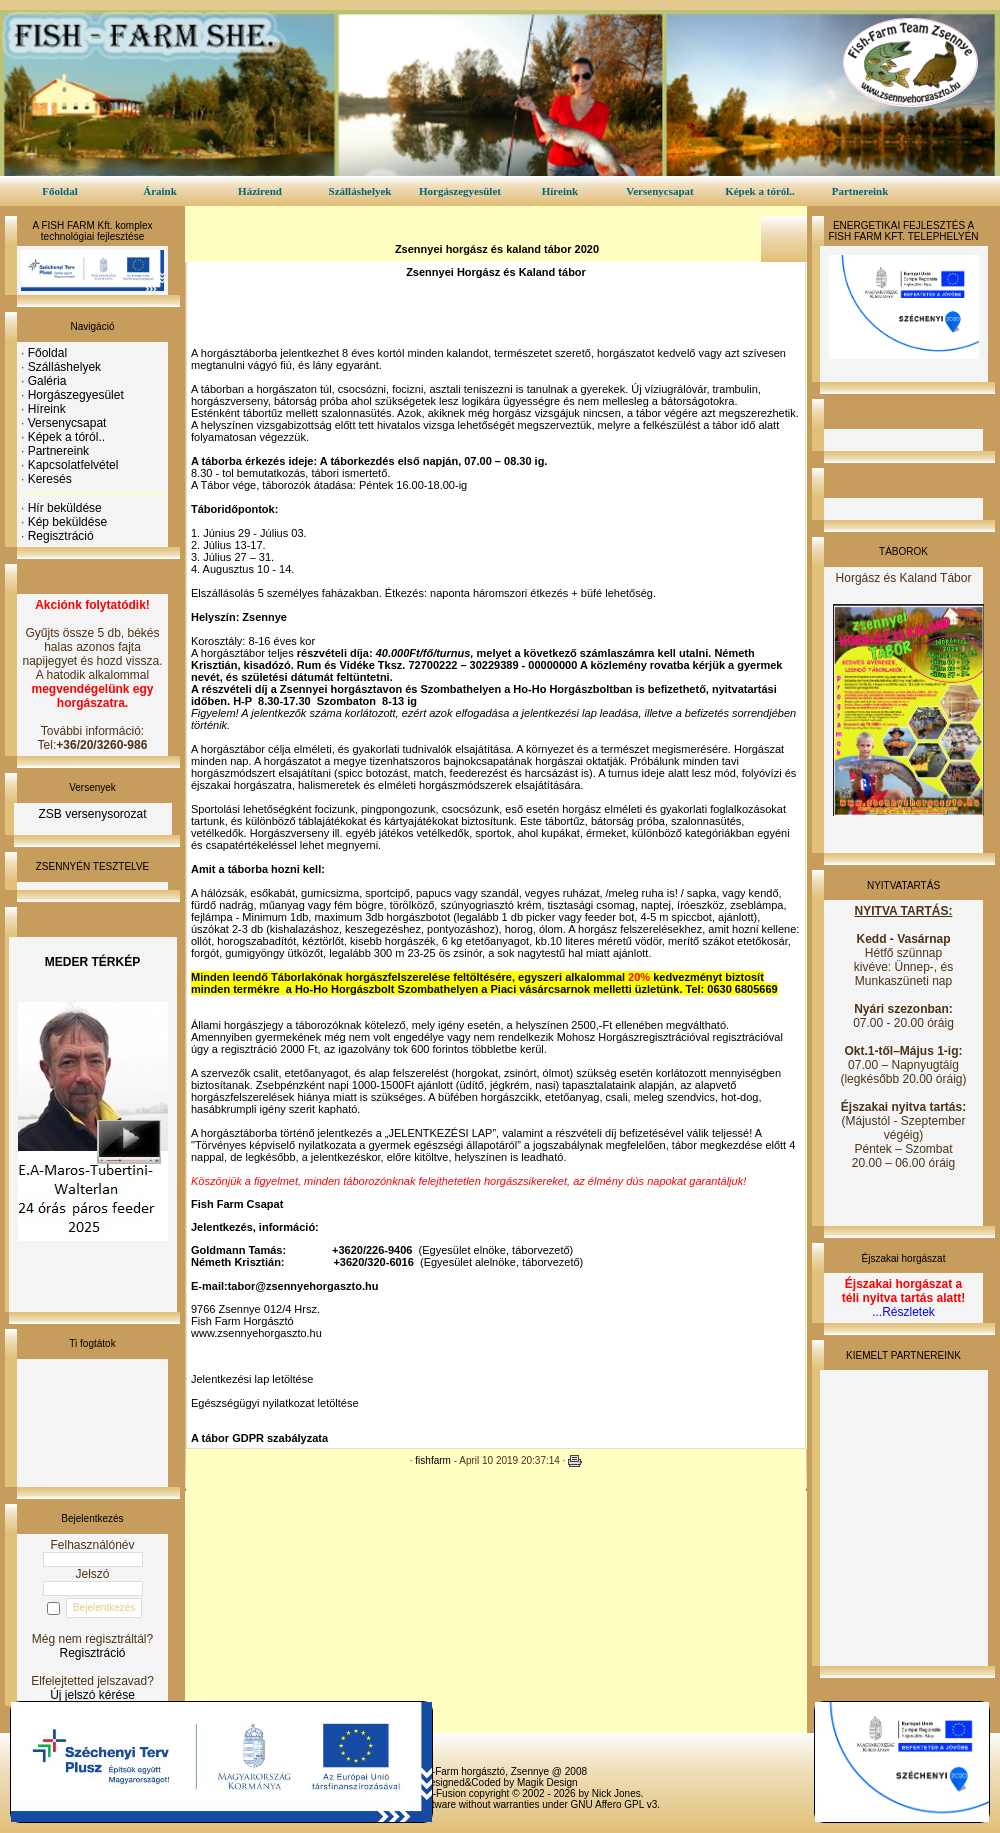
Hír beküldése (65, 508)
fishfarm (433, 1460)
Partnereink (860, 191)
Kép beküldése (67, 522)
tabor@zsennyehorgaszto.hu (303, 1286)
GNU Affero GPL (607, 1804)
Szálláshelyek (360, 191)
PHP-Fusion (439, 1793)
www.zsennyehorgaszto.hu (256, 1333)
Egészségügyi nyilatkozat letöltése (275, 1403)
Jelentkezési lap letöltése (252, 1379)
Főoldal (59, 191)
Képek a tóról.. (760, 191)
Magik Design (547, 1782)
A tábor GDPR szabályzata (259, 1438)
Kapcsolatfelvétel (73, 465)
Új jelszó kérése (92, 1695)
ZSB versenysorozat (92, 814)
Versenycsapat (659, 191)
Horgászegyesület (460, 191)
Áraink (160, 191)
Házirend (260, 191)
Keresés (50, 479)
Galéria (47, 381)
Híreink (560, 191)
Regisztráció (61, 536)
